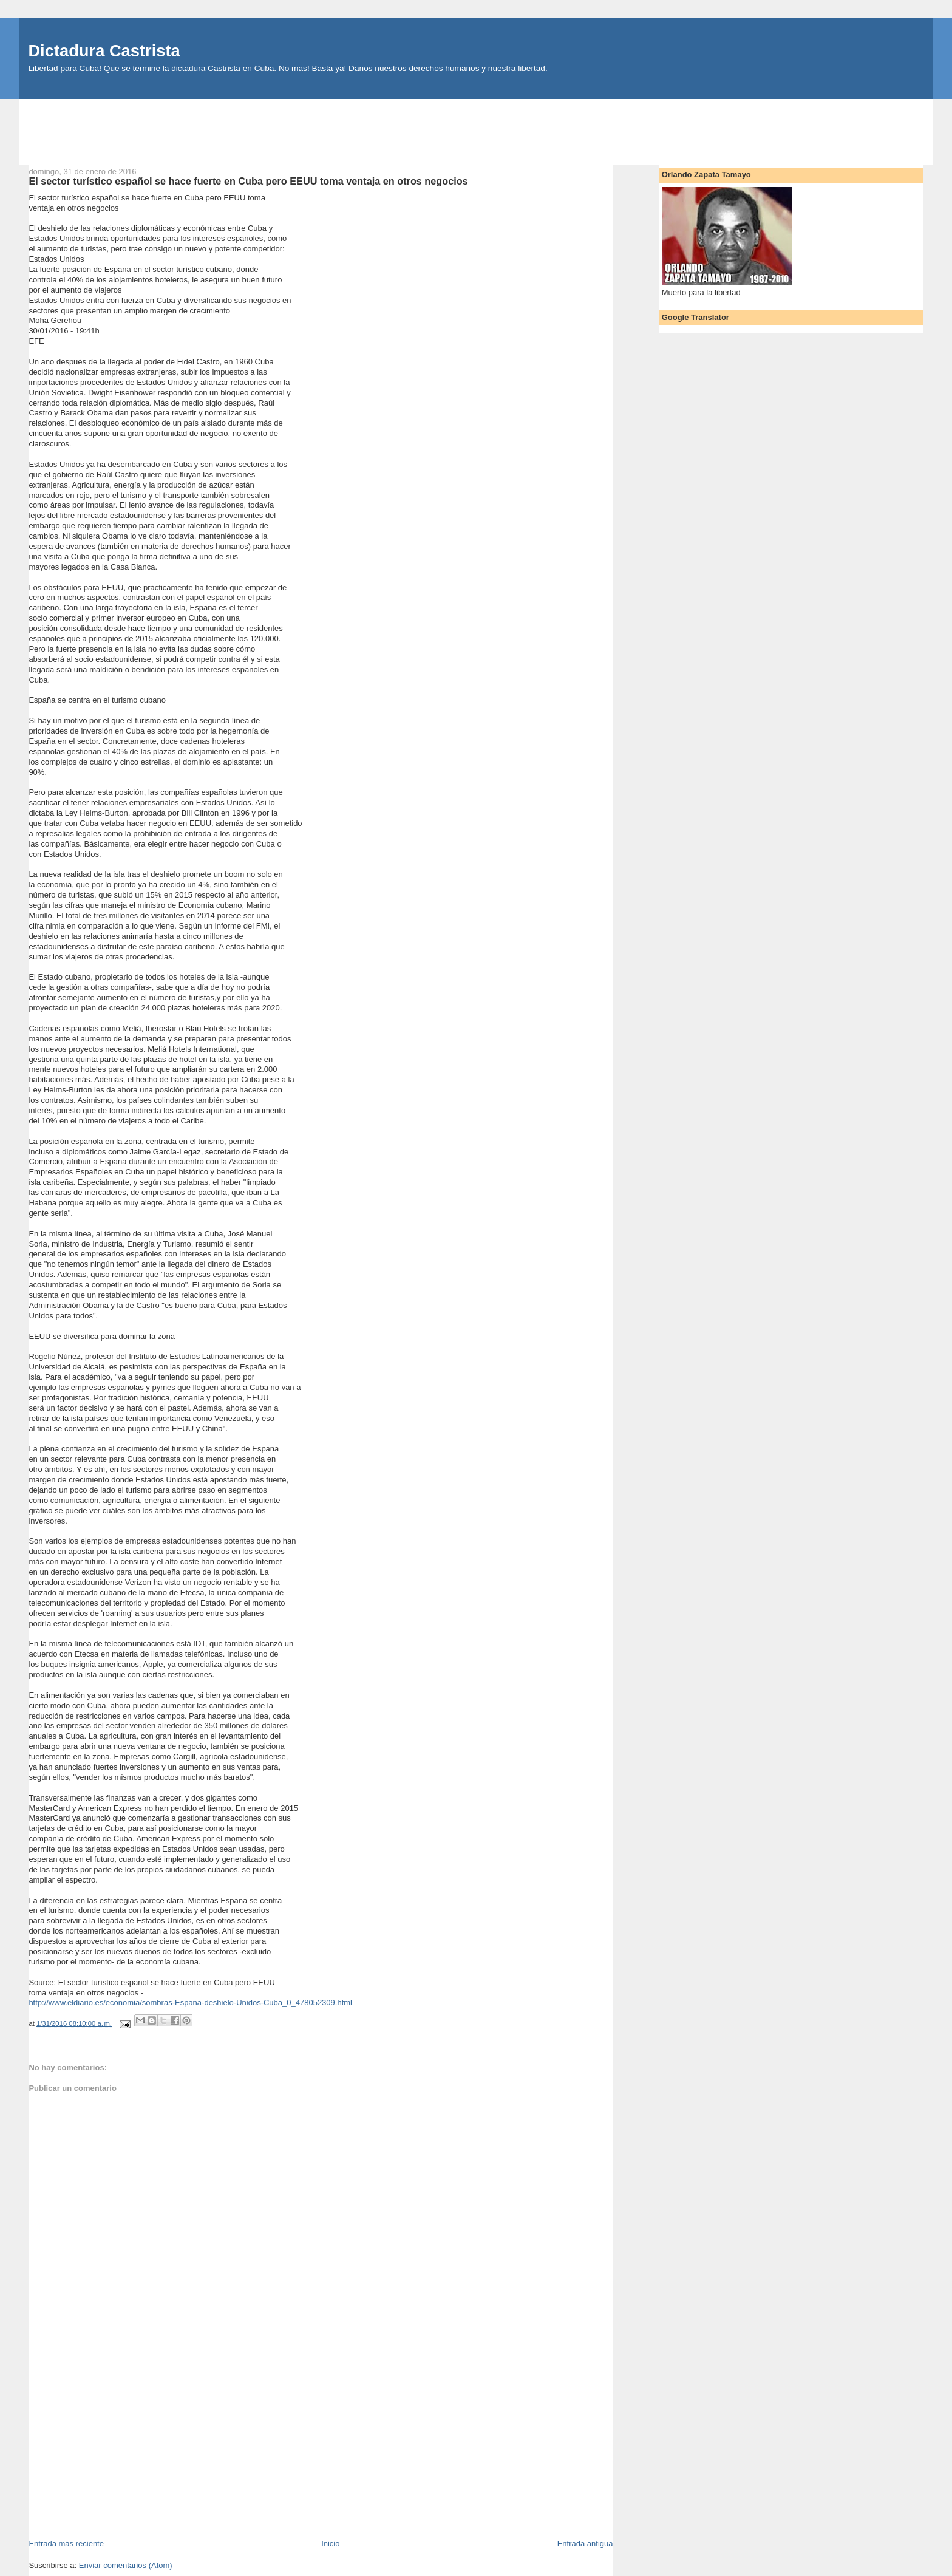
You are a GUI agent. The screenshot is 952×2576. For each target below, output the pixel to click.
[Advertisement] (476, 126)
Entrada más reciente (66, 2543)
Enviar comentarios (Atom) (125, 2565)
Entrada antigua (585, 2543)
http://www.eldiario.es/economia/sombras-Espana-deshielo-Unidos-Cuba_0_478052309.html (190, 2002)
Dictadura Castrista (104, 50)
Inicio (330, 2543)
